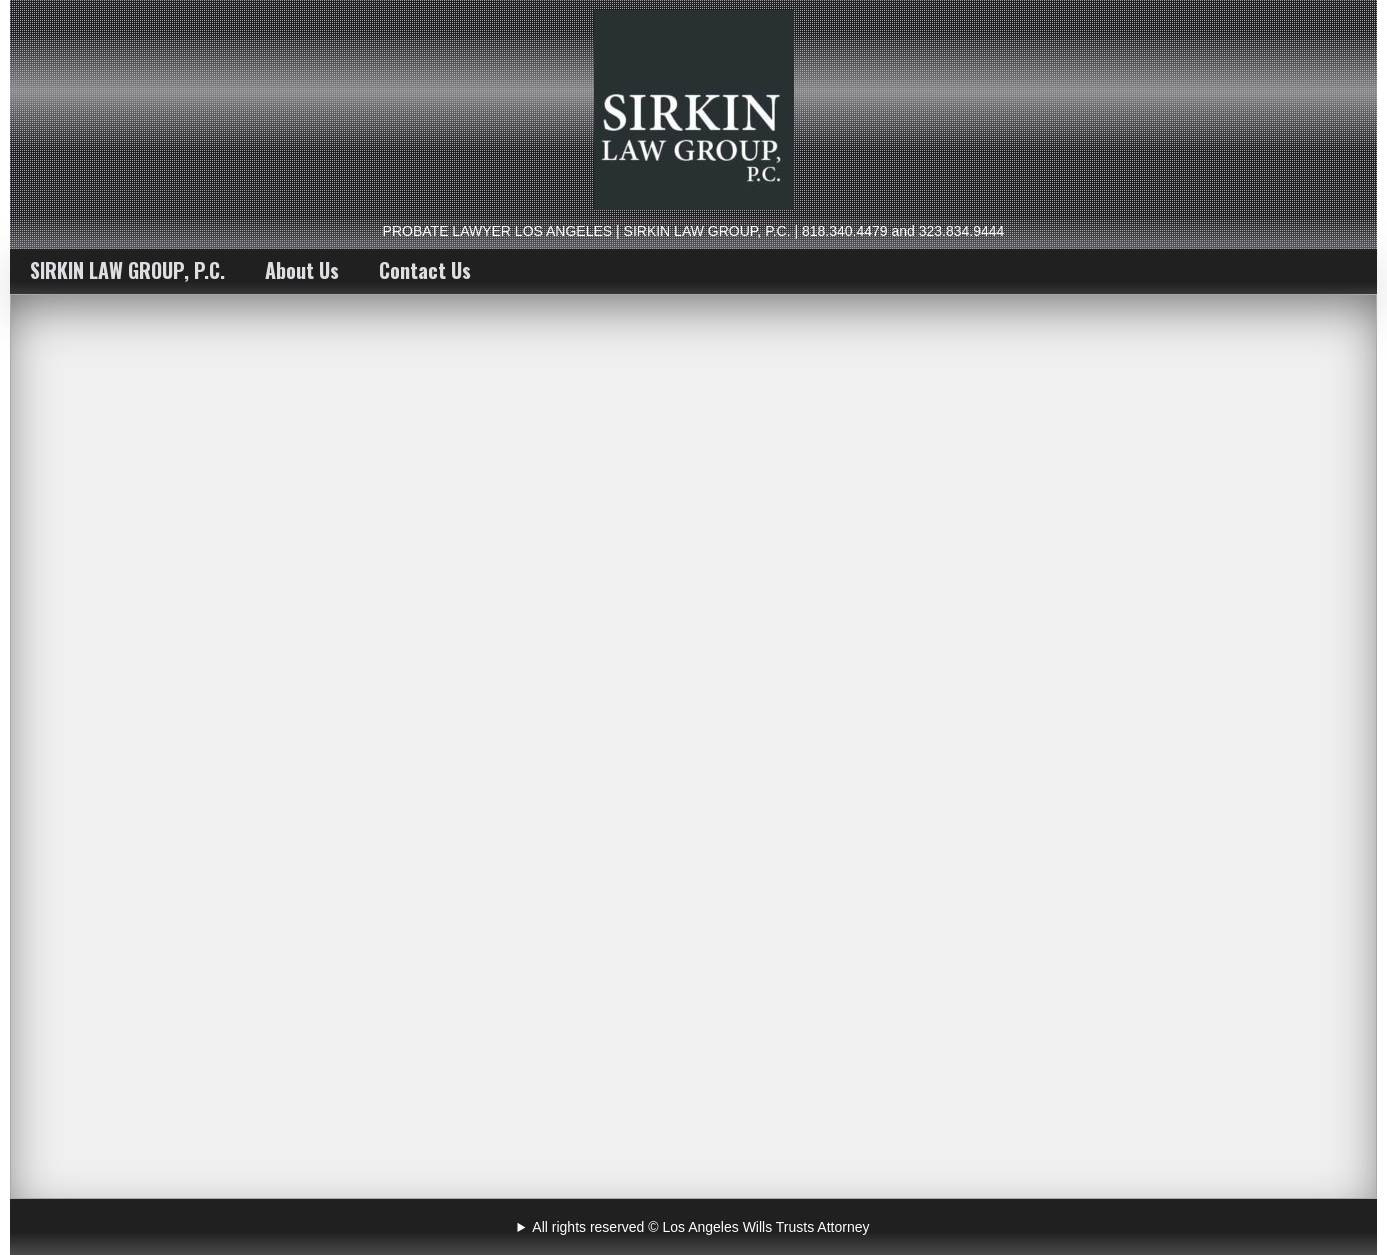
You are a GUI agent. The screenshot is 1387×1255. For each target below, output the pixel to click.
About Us (302, 270)
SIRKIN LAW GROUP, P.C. (127, 270)
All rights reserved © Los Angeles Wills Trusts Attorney (700, 1227)
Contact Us (425, 270)
